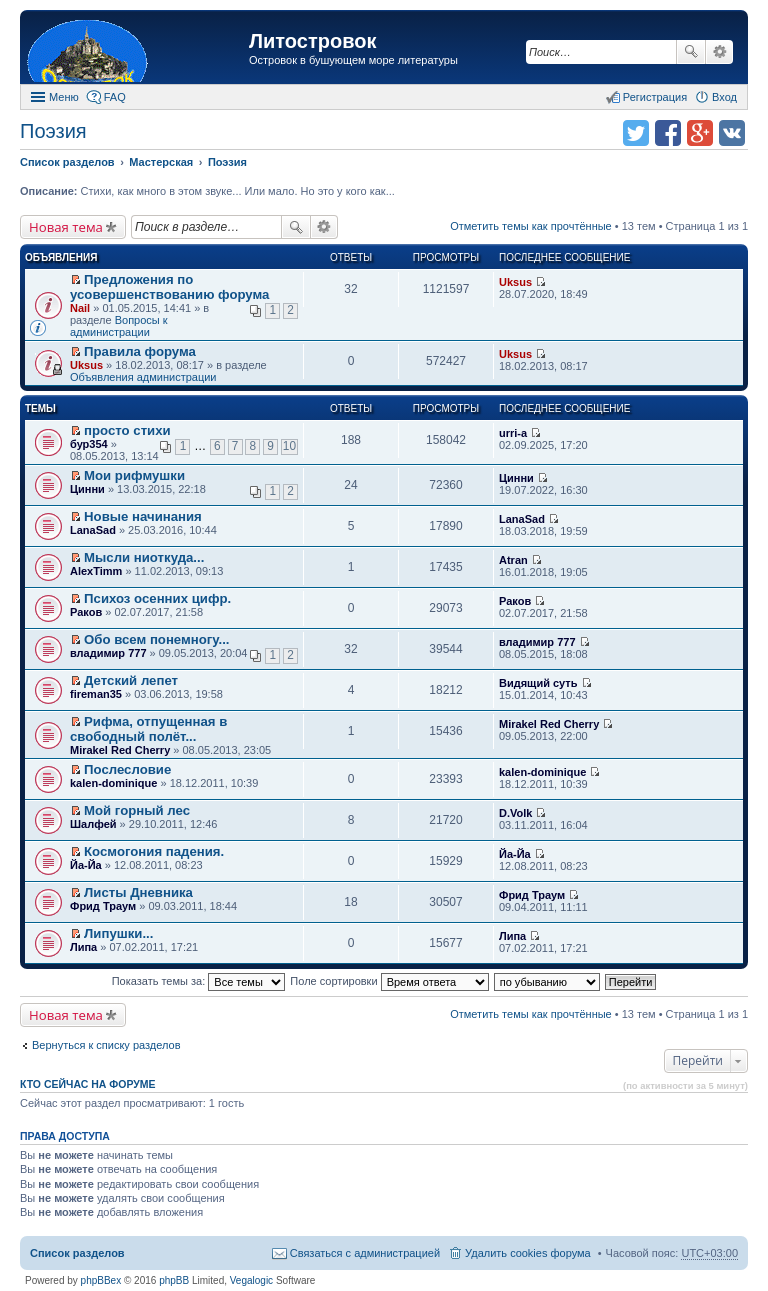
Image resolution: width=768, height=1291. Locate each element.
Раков (86, 612)
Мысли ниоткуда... (144, 557)
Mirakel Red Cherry (120, 750)
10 (289, 446)
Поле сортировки (389, 981)
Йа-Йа (86, 865)
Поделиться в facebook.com (668, 133)
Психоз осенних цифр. (157, 598)
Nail (80, 308)
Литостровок (312, 41)
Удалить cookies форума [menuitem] (528, 1253)
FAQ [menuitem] (115, 97)
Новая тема (66, 227)
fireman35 (96, 694)
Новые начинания (143, 516)
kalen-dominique (113, 783)
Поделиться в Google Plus (700, 133)
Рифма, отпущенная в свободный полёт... (148, 729)
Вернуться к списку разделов (106, 1045)
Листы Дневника (138, 892)
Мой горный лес (137, 810)
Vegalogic (251, 1280)
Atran (513, 560)
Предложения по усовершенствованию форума (169, 287)
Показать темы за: (199, 981)
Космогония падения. (154, 851)
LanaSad (93, 530)
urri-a (513, 433)
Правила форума (140, 351)
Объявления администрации (143, 377)
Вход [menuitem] (724, 97)
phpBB (174, 1280)
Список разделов (77, 1253)
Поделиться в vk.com (732, 133)
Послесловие (127, 769)
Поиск (691, 52)
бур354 (89, 444)
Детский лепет (131, 680)
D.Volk (515, 813)
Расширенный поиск (719, 52)
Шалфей (93, 824)
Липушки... (118, 933)
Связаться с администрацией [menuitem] (365, 1253)
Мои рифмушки (134, 475)
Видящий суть (538, 683)
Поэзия (53, 131)
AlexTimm (96, 571)
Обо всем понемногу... (156, 639)
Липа (83, 947)
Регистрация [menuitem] (655, 97)
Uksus (515, 282)
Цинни (87, 489)
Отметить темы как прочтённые (531, 226)
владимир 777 (108, 653)
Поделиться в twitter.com (636, 133)
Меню (64, 97)
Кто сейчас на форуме (88, 1084)
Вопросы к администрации (119, 326)
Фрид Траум (103, 906)
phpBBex (101, 1280)
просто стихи (127, 430)
